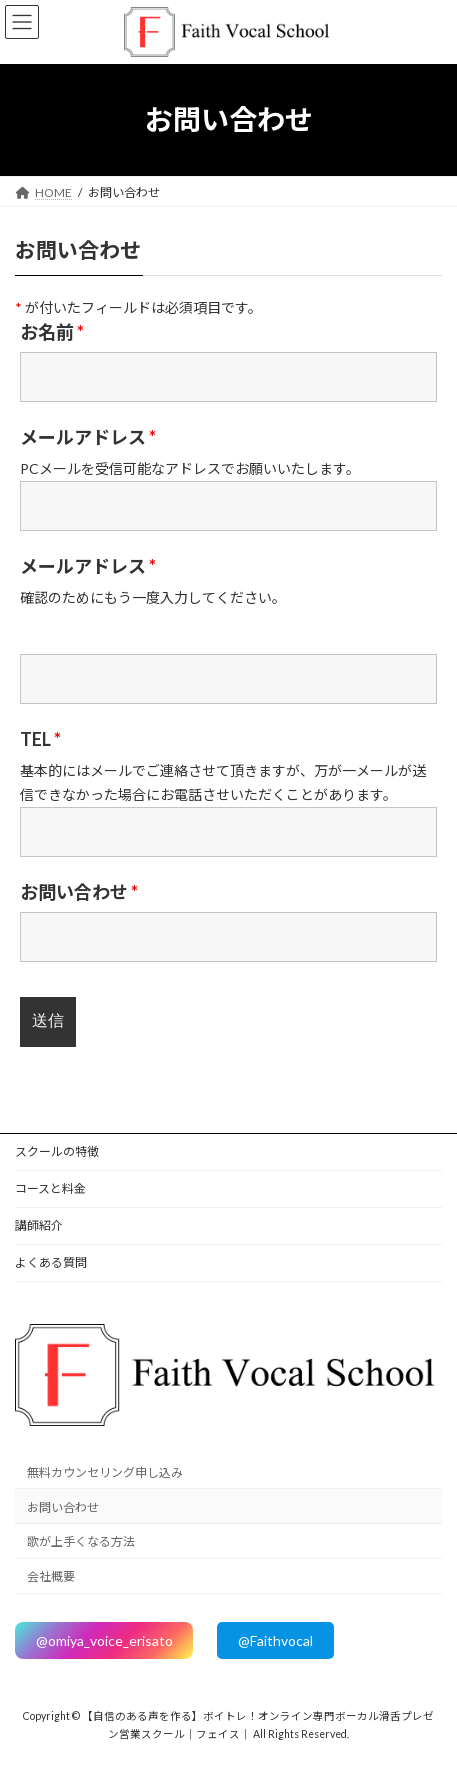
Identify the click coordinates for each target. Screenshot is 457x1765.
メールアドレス (88, 437)
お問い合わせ (79, 892)
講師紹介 (39, 1225)
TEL (40, 739)
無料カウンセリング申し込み (105, 1472)
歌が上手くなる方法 (81, 1541)
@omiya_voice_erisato (104, 1640)
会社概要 (51, 1576)
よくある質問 (51, 1262)
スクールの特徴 (57, 1151)
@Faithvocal (275, 1640)
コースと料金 (50, 1188)
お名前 (52, 332)
